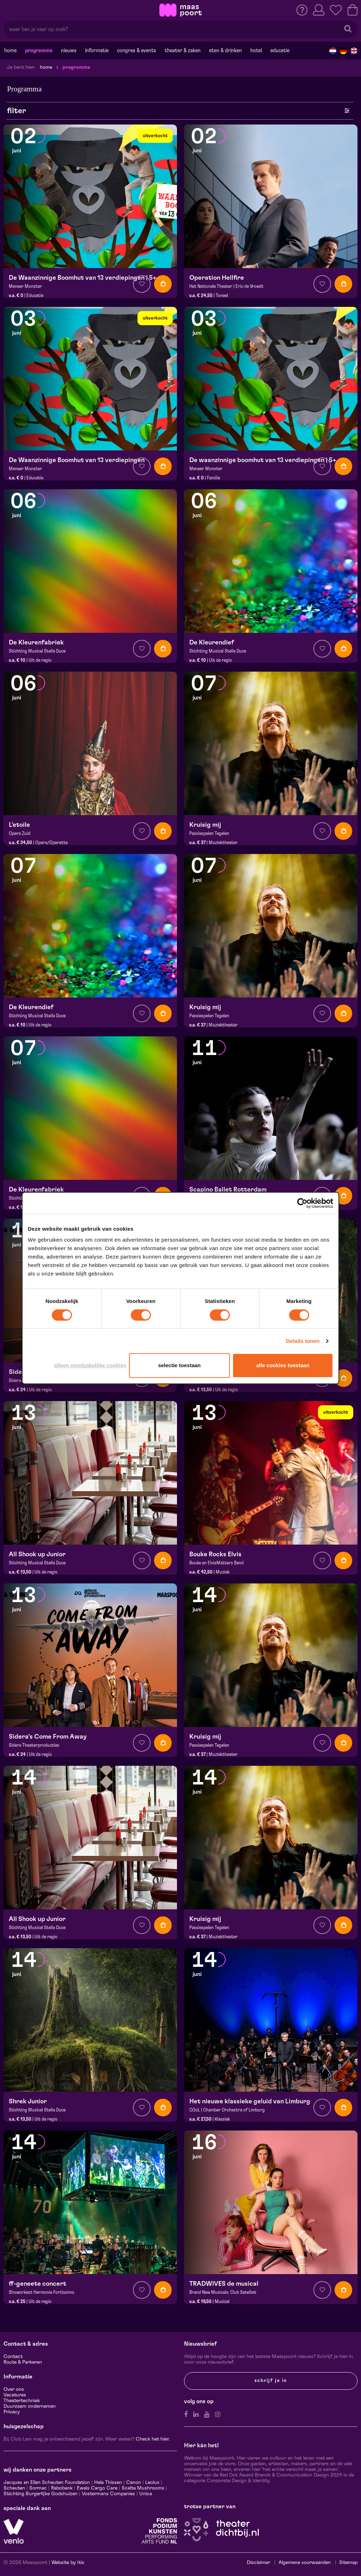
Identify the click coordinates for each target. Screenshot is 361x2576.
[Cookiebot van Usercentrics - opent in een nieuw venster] (302, 1203)
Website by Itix (67, 2562)
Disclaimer (258, 2562)
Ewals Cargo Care (97, 2488)
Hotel (256, 50)
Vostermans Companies (108, 2493)
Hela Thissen (108, 2482)
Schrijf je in (271, 2380)
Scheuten (14, 2488)
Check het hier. (153, 2439)
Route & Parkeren (23, 2362)
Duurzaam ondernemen (30, 2406)
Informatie (97, 50)
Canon (133, 2482)
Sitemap (348, 2562)
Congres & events (136, 50)
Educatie (279, 50)
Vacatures (15, 2395)
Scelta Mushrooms (142, 2488)
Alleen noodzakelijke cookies (90, 1365)
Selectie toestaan (179, 1365)
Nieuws (69, 50)
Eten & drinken (225, 50)
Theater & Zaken (183, 50)
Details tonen (302, 1341)
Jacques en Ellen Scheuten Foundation (47, 2482)
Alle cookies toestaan (283, 1365)
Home (10, 50)
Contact (13, 2356)
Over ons (14, 2389)
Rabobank (62, 2488)
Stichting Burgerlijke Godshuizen (41, 2493)
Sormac (38, 2488)
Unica (145, 2493)
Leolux (152, 2482)
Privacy (12, 2412)
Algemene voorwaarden (305, 2562)
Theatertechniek (22, 2400)
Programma (39, 50)
